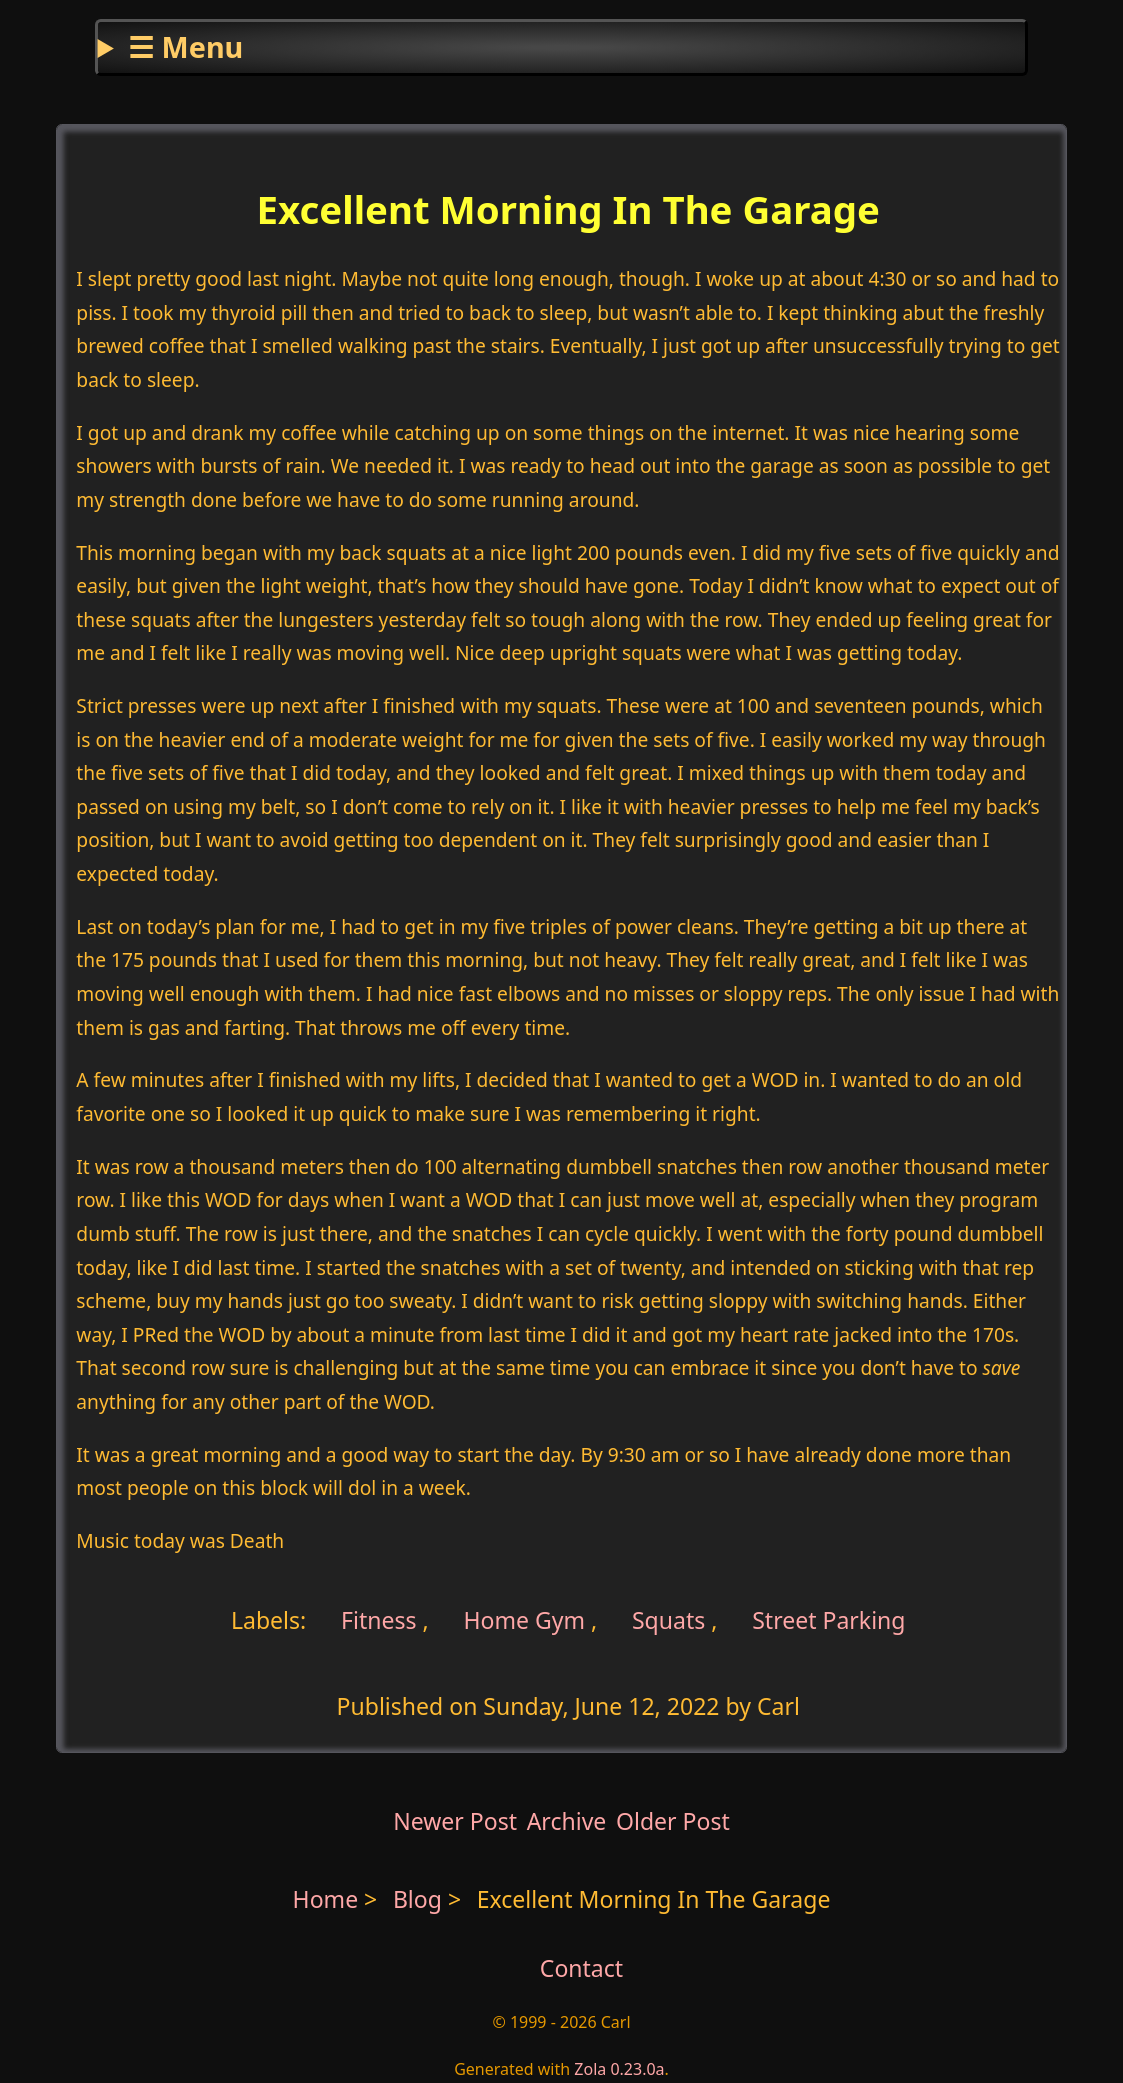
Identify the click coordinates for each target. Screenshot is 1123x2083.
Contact (581, 1968)
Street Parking (828, 1620)
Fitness (376, 1620)
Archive (567, 1821)
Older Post (673, 1821)
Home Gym (524, 1620)
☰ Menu (185, 46)
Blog (420, 1899)
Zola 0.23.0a (619, 2069)
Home (326, 1899)
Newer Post (455, 1821)
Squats (668, 1620)
